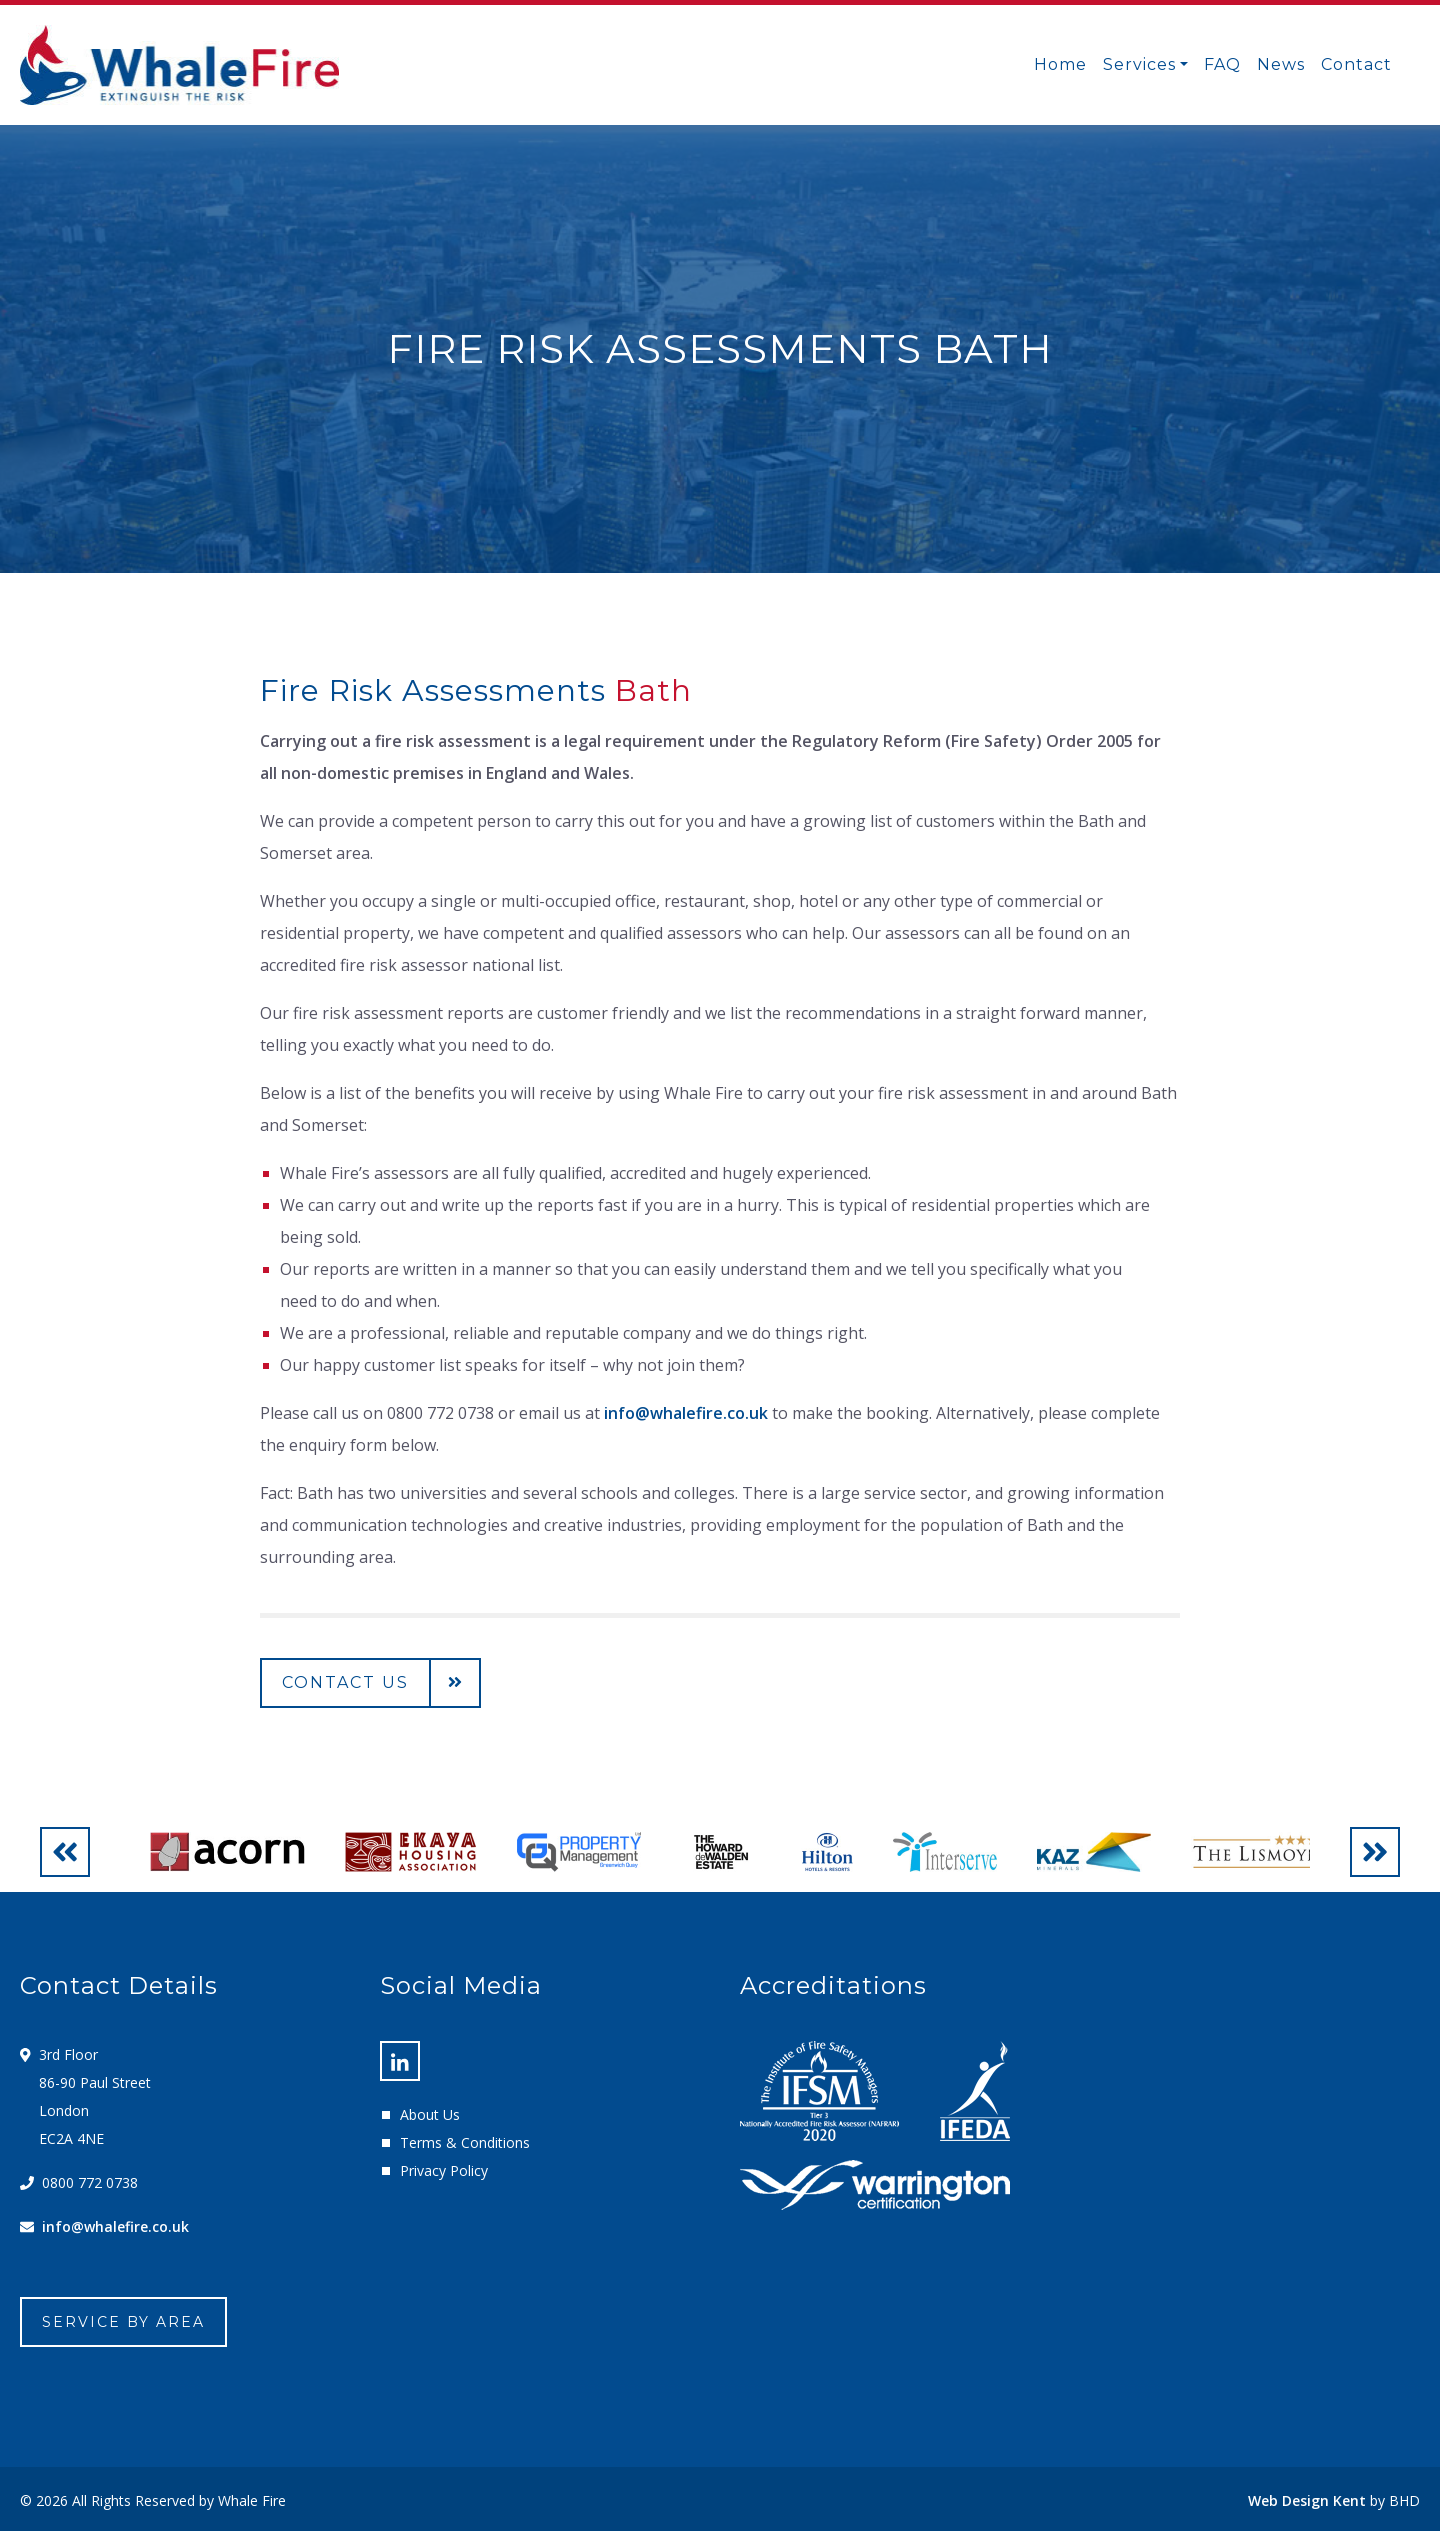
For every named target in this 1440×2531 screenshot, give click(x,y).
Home (1060, 64)
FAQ (1222, 64)
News (1281, 64)
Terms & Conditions (465, 2138)
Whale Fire (180, 65)
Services (1139, 64)
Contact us (380, 1683)
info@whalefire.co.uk (686, 1413)
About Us (430, 2110)
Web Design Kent (1307, 2496)
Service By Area (123, 2318)
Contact (1356, 64)
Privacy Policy (444, 2166)
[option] (227, 1848)
